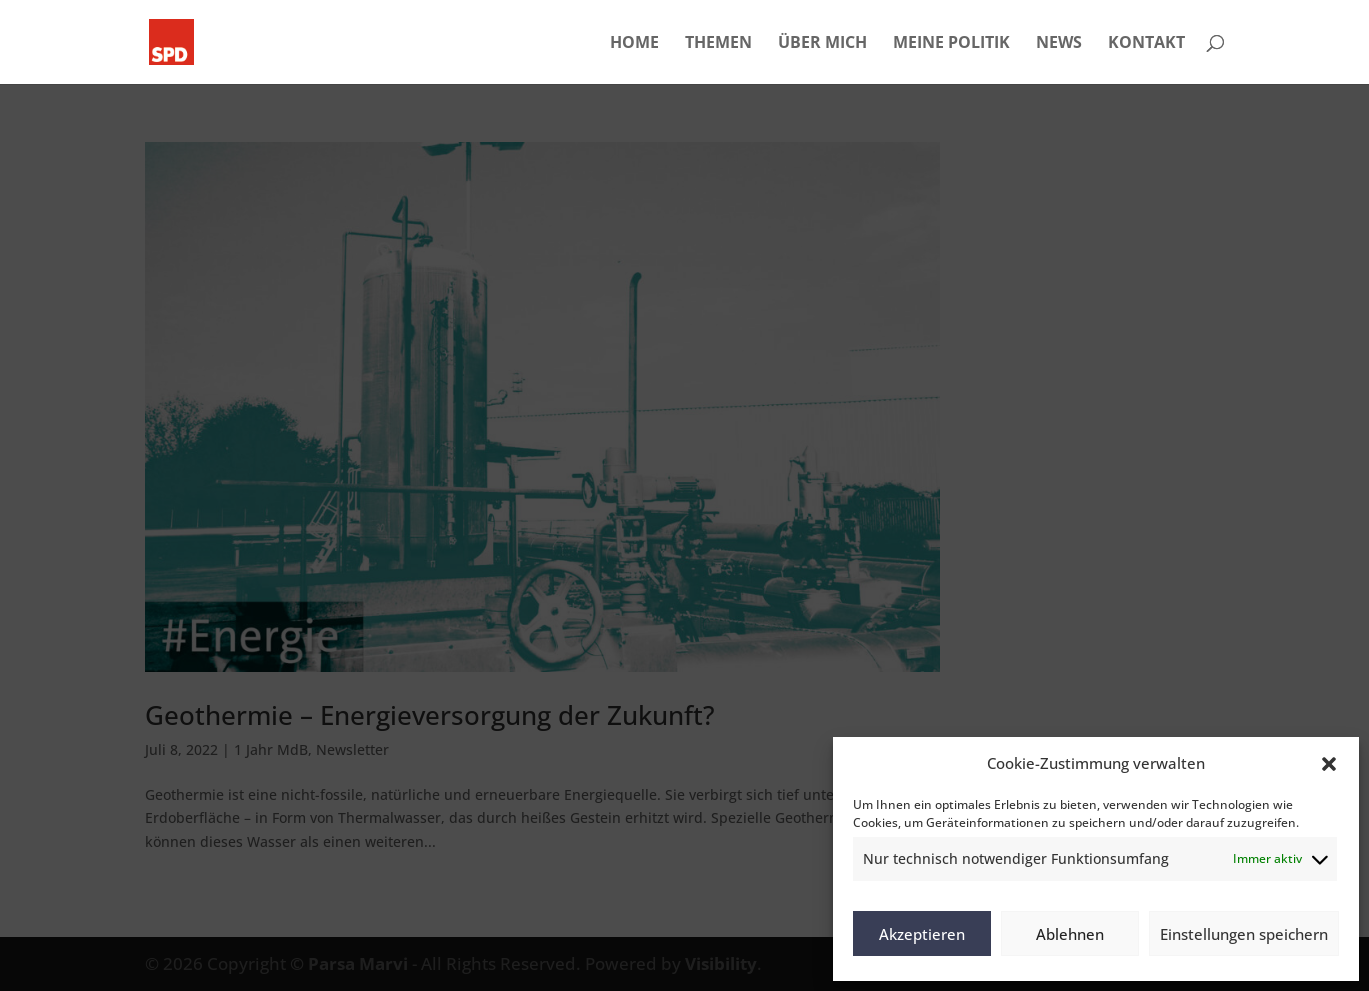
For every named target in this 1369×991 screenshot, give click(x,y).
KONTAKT (1146, 44)
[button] (1329, 764)
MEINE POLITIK (951, 44)
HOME (634, 44)
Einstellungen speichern (1244, 934)
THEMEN (718, 44)
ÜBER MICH (822, 44)
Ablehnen (1070, 934)
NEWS (1059, 44)
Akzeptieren (922, 934)
